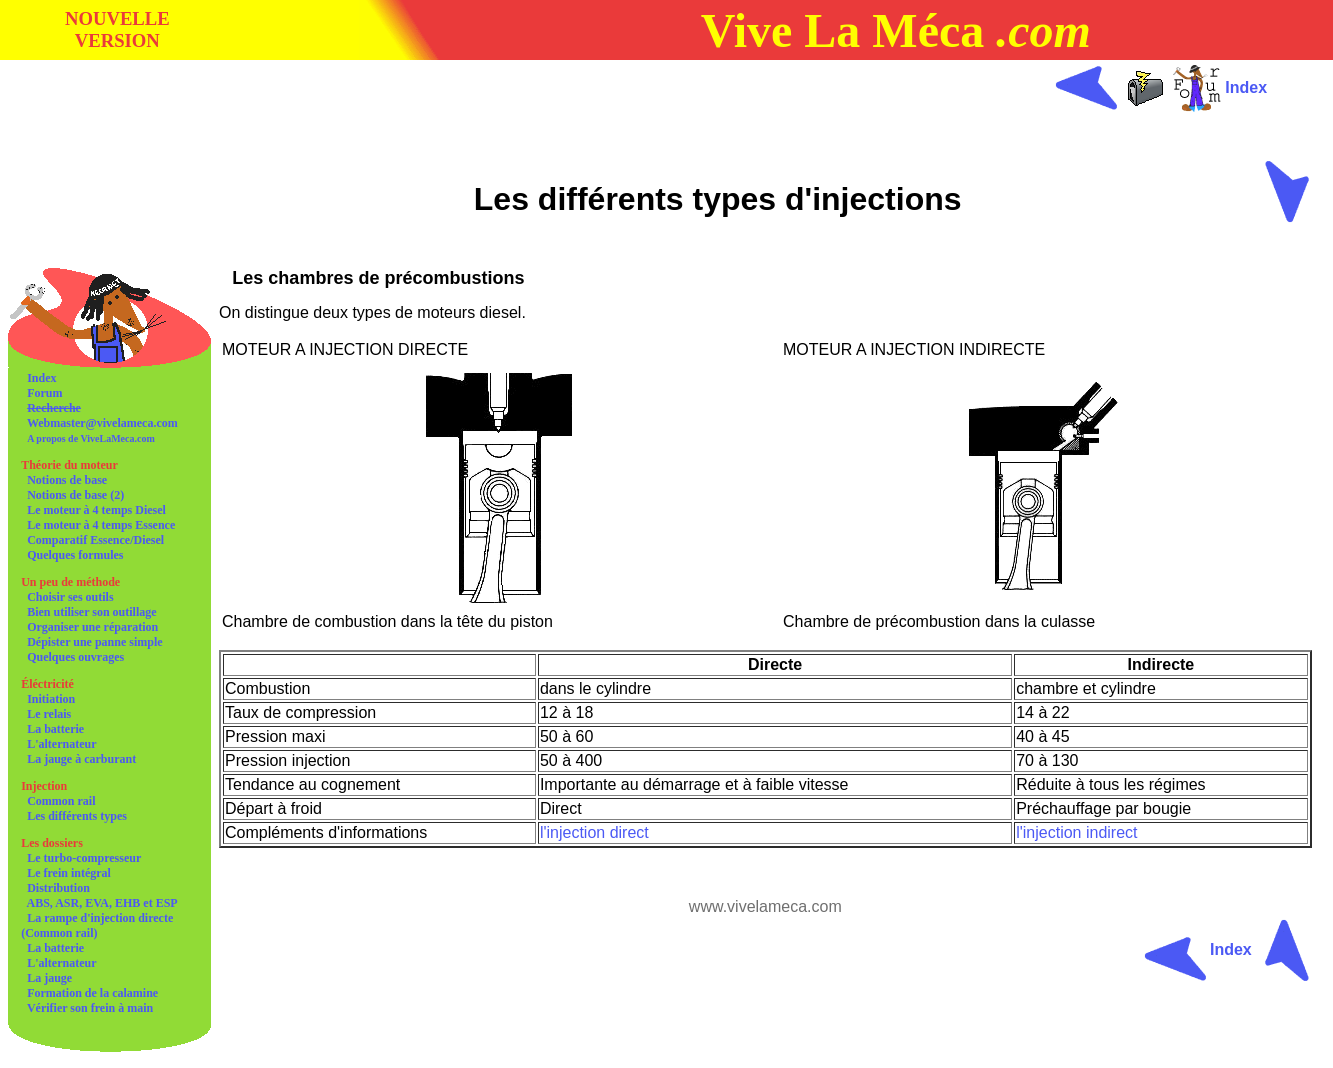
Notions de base (67, 480)
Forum (44, 393)
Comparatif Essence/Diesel (95, 540)
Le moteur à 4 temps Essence (101, 525)
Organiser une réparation (92, 627)
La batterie (55, 729)
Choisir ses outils (70, 597)
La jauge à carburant (81, 759)
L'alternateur (61, 744)
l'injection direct (594, 832)
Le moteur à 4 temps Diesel (96, 510)
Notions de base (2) (75, 495)
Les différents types (77, 816)
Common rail (61, 801)
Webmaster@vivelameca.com (102, 423)
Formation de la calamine (92, 993)
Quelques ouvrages (75, 657)
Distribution (58, 888)
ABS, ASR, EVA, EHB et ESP (102, 903)
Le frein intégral (69, 873)
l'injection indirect (1076, 832)
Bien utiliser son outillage (91, 612)
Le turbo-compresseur (84, 858)
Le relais (49, 714)
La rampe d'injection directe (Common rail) (97, 925)
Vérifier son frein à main (90, 1008)
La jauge (49, 978)
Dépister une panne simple (94, 642)
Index (41, 378)
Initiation (51, 699)
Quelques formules (75, 555)
